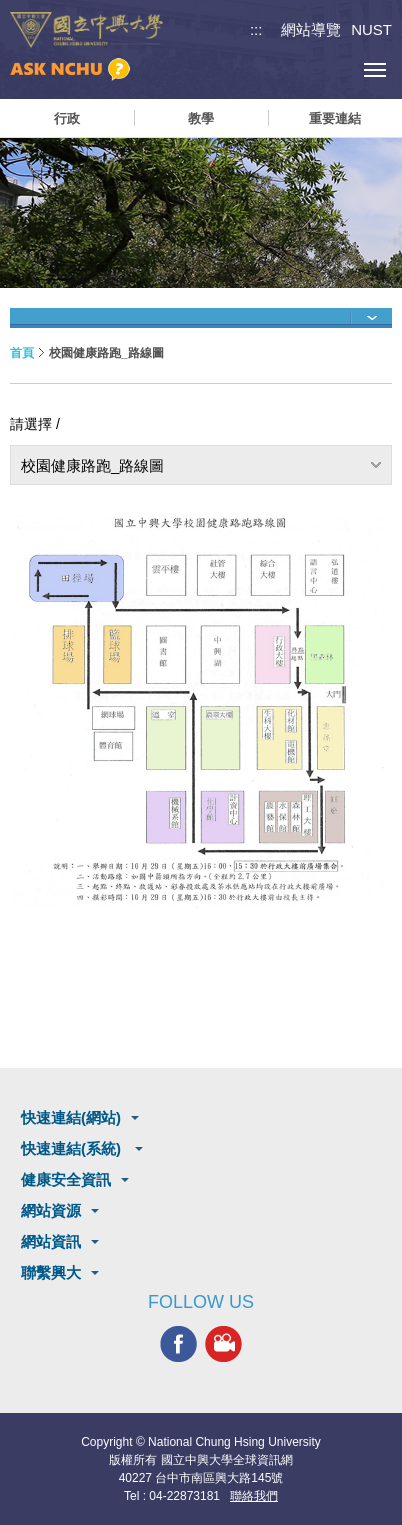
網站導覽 (311, 29)
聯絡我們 (254, 1496)
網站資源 (51, 1210)
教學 (201, 118)
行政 (67, 118)
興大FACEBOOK (178, 1344)
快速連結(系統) (73, 1148)
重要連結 (335, 118)
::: (256, 29)
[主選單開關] (374, 69)
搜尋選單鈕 (284, 69)
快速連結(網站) (71, 1117)
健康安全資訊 (66, 1179)
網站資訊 (51, 1241)
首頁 (22, 353)
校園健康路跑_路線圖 (92, 465)
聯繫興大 (51, 1272)
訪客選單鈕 (329, 69)
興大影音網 (223, 1344)
